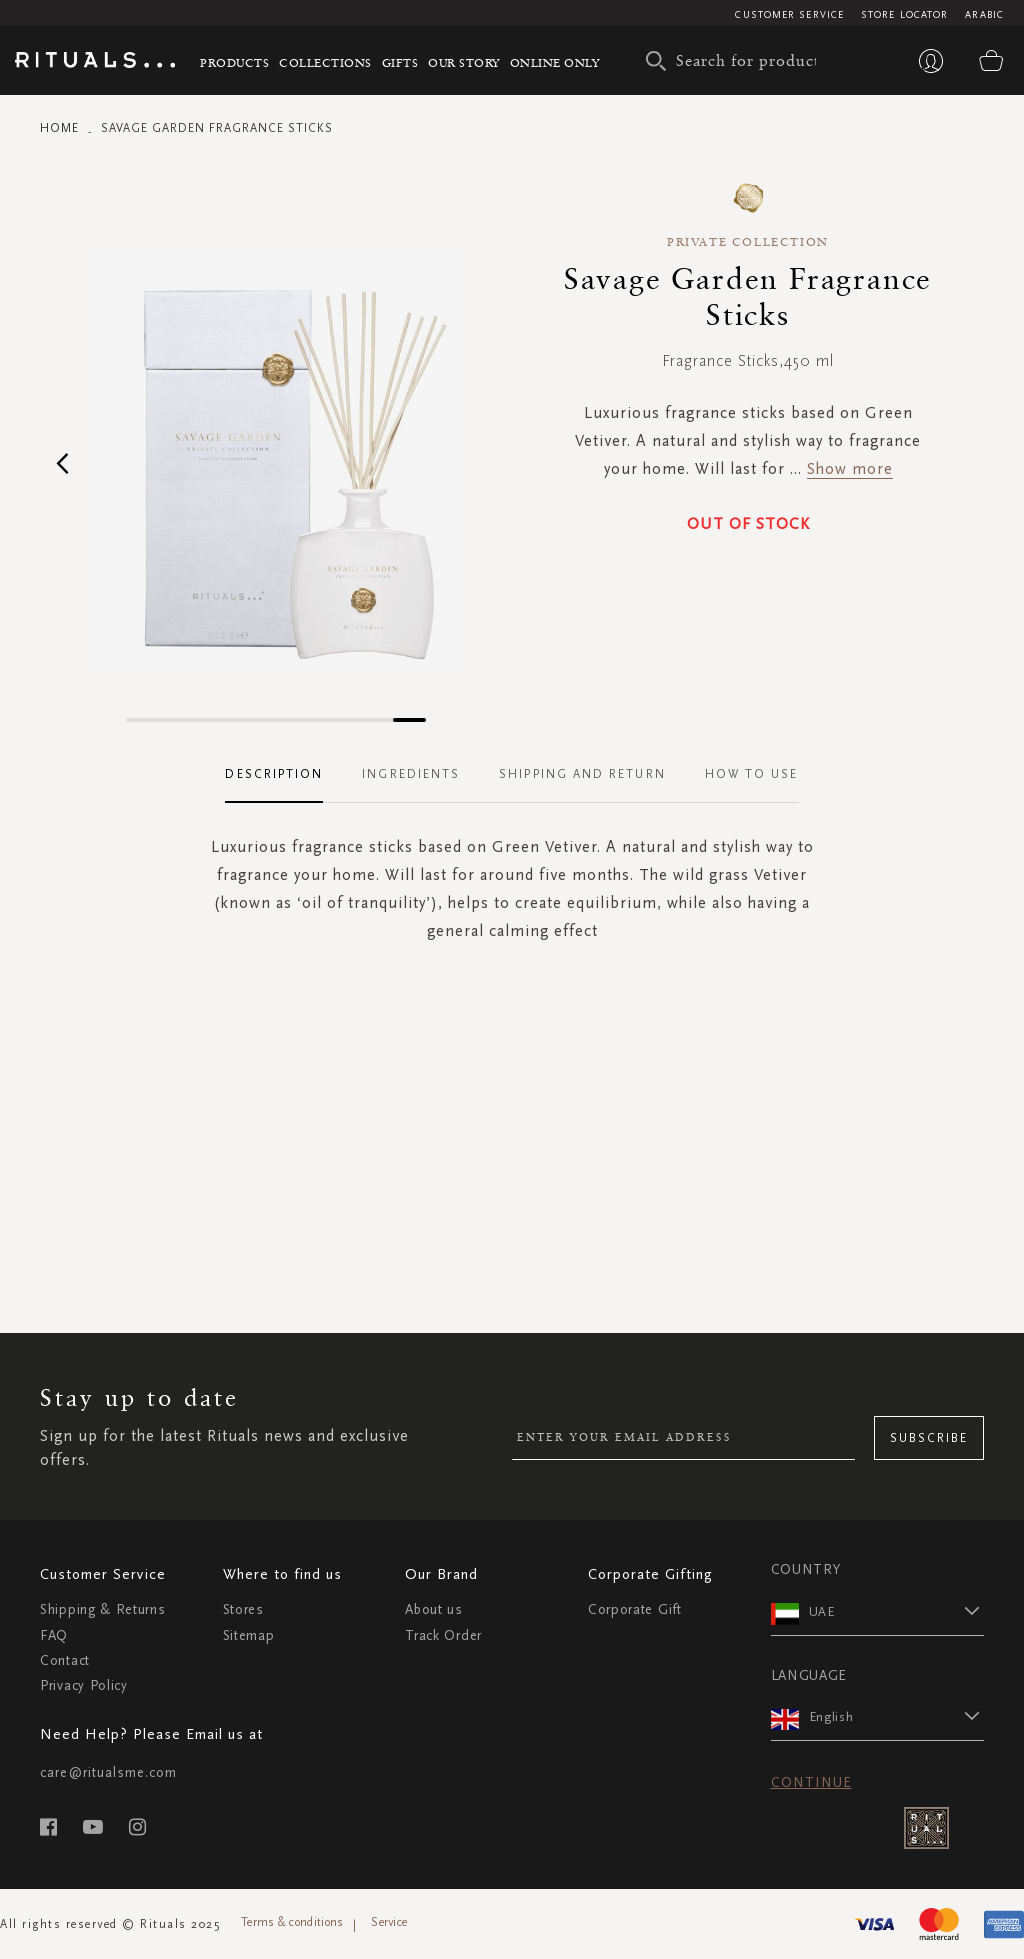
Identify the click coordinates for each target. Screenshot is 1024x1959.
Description (274, 774)
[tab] (284, 775)
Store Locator (904, 15)
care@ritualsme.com (108, 1772)
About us (434, 1609)
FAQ (54, 1635)
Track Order (443, 1635)
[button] (62, 462)
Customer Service (789, 15)
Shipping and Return (582, 774)
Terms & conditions (292, 1922)
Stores (243, 1609)
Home (59, 128)
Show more (850, 468)
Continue (811, 1782)
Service (389, 1922)
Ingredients (411, 774)
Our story (464, 62)
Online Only (555, 62)
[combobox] (736, 61)
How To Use (752, 774)
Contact (65, 1660)
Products (234, 62)
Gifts (400, 62)
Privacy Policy (84, 1685)
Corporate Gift (635, 1609)
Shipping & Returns (103, 1609)
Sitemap (249, 1635)
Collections (325, 62)
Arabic (984, 15)
